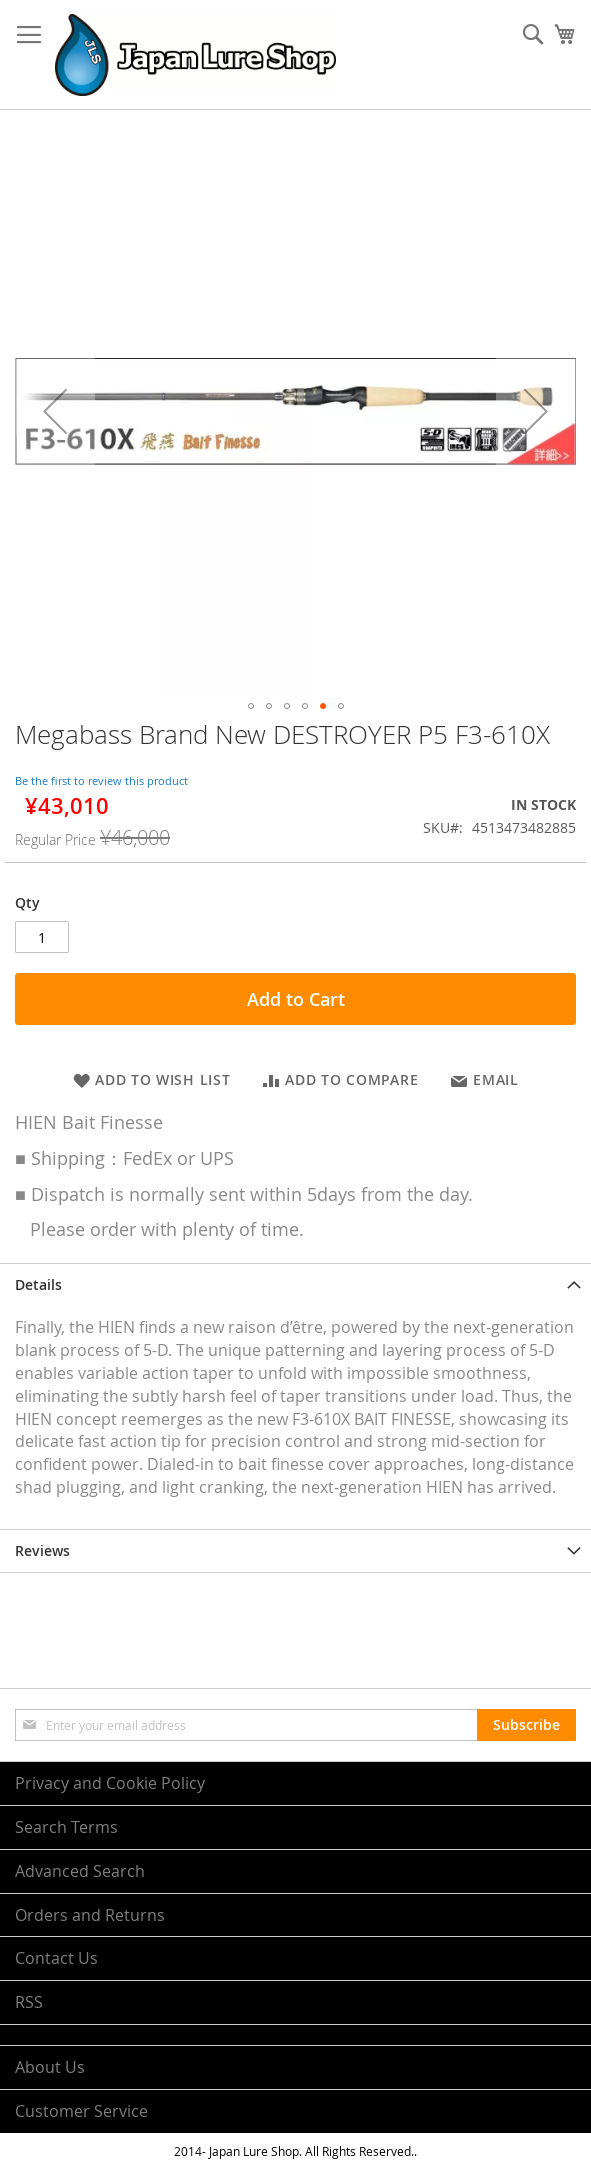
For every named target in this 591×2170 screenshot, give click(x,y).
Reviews (42, 1550)
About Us (50, 2067)
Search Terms (66, 1827)
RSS (29, 2002)
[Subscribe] (526, 1725)
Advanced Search (80, 1871)
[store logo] (195, 55)
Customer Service (81, 2111)
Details (38, 1284)
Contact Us (56, 1958)
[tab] (295, 1284)
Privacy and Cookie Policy (110, 1783)
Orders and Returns (90, 1915)
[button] (55, 410)
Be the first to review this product (101, 780)
